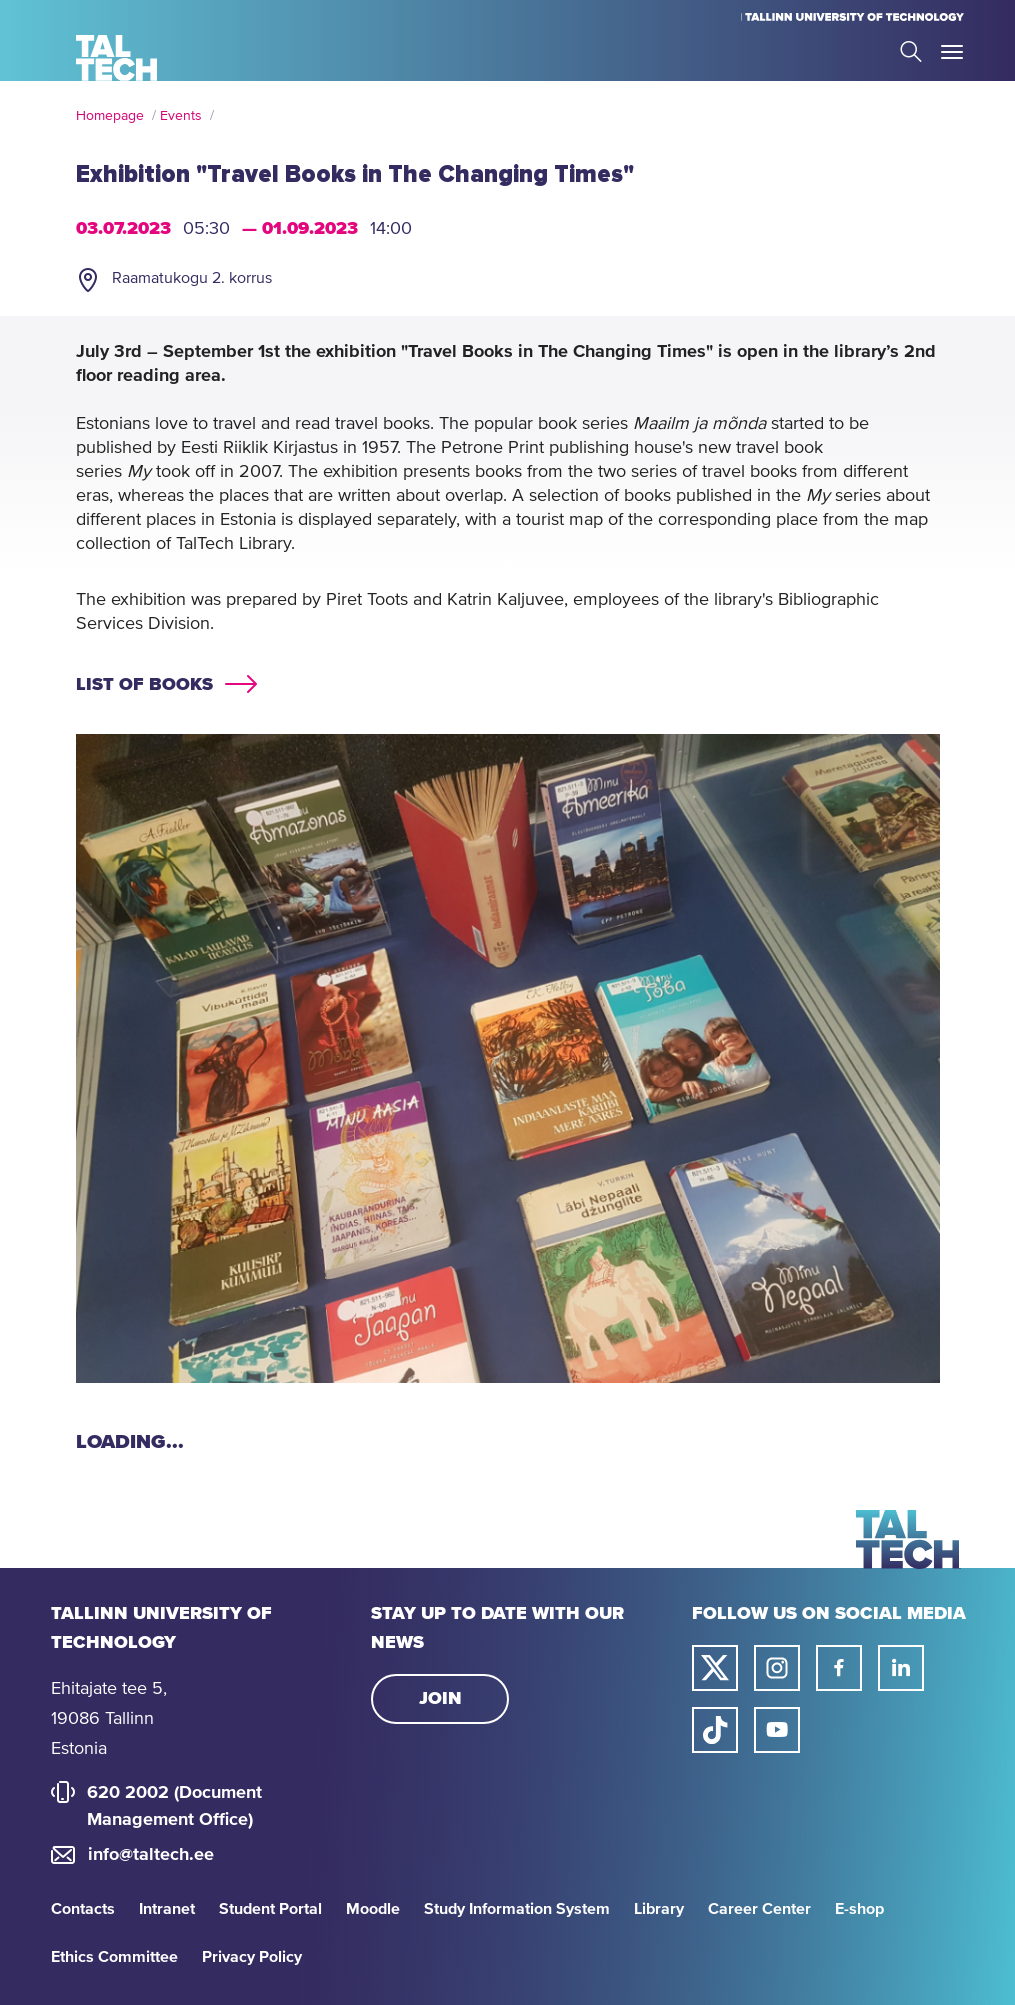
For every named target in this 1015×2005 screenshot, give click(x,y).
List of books (144, 685)
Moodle (373, 1909)
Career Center (759, 1909)
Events (181, 116)
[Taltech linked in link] (901, 1668)
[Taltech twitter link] (715, 1668)
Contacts (83, 1909)
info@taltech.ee (151, 1855)
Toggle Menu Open (952, 52)
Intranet (167, 1909)
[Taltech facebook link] (839, 1668)
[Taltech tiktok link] (715, 1730)
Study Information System (517, 1909)
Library (659, 1909)
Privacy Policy (252, 1957)
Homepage (110, 116)
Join (440, 1699)
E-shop (859, 1909)
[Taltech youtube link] (777, 1730)
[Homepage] (116, 58)
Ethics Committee (114, 1957)
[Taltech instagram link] (777, 1668)
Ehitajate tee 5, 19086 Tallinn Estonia (109, 1719)
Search (911, 51)
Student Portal (270, 1909)
